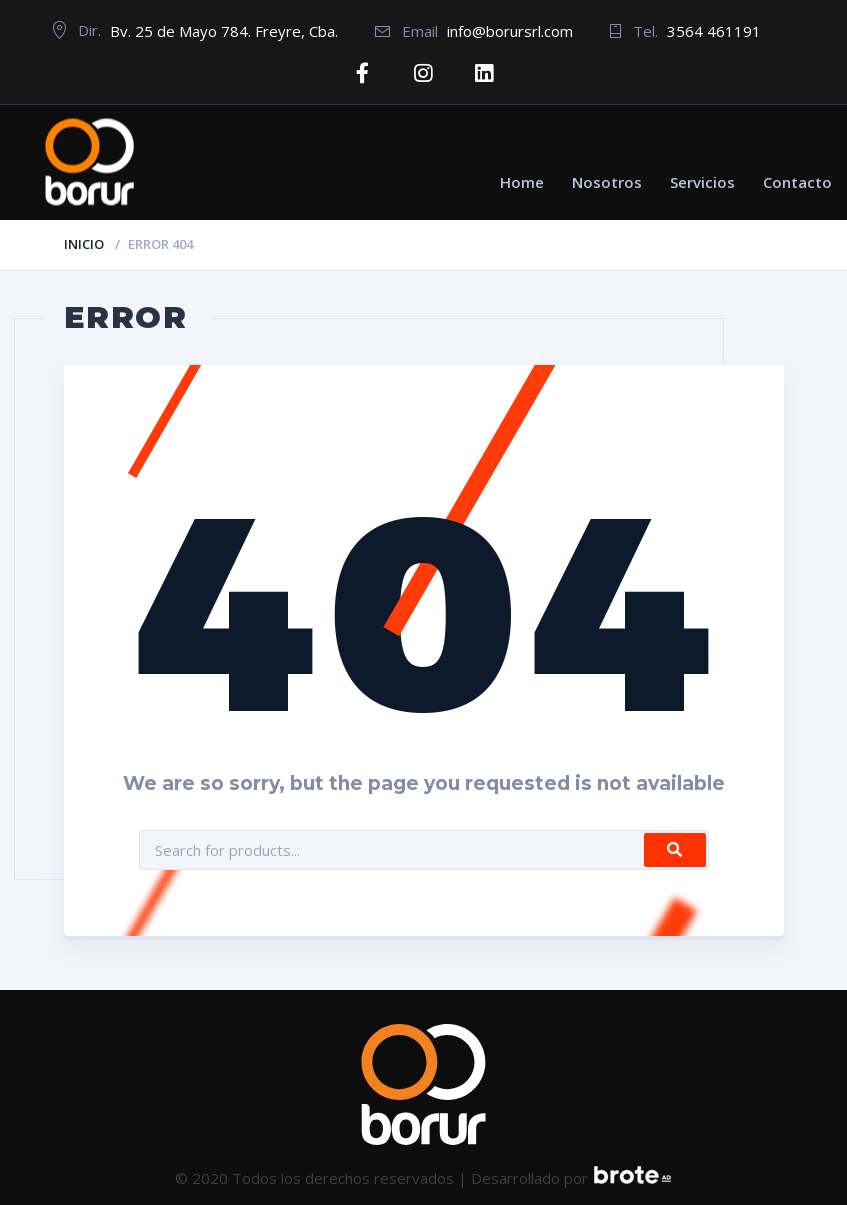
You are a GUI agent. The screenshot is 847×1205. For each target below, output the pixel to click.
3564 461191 (714, 31)
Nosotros (607, 181)
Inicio (84, 243)
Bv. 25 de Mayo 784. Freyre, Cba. (224, 31)
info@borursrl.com (510, 31)
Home (522, 181)
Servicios (702, 181)
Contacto (797, 181)
